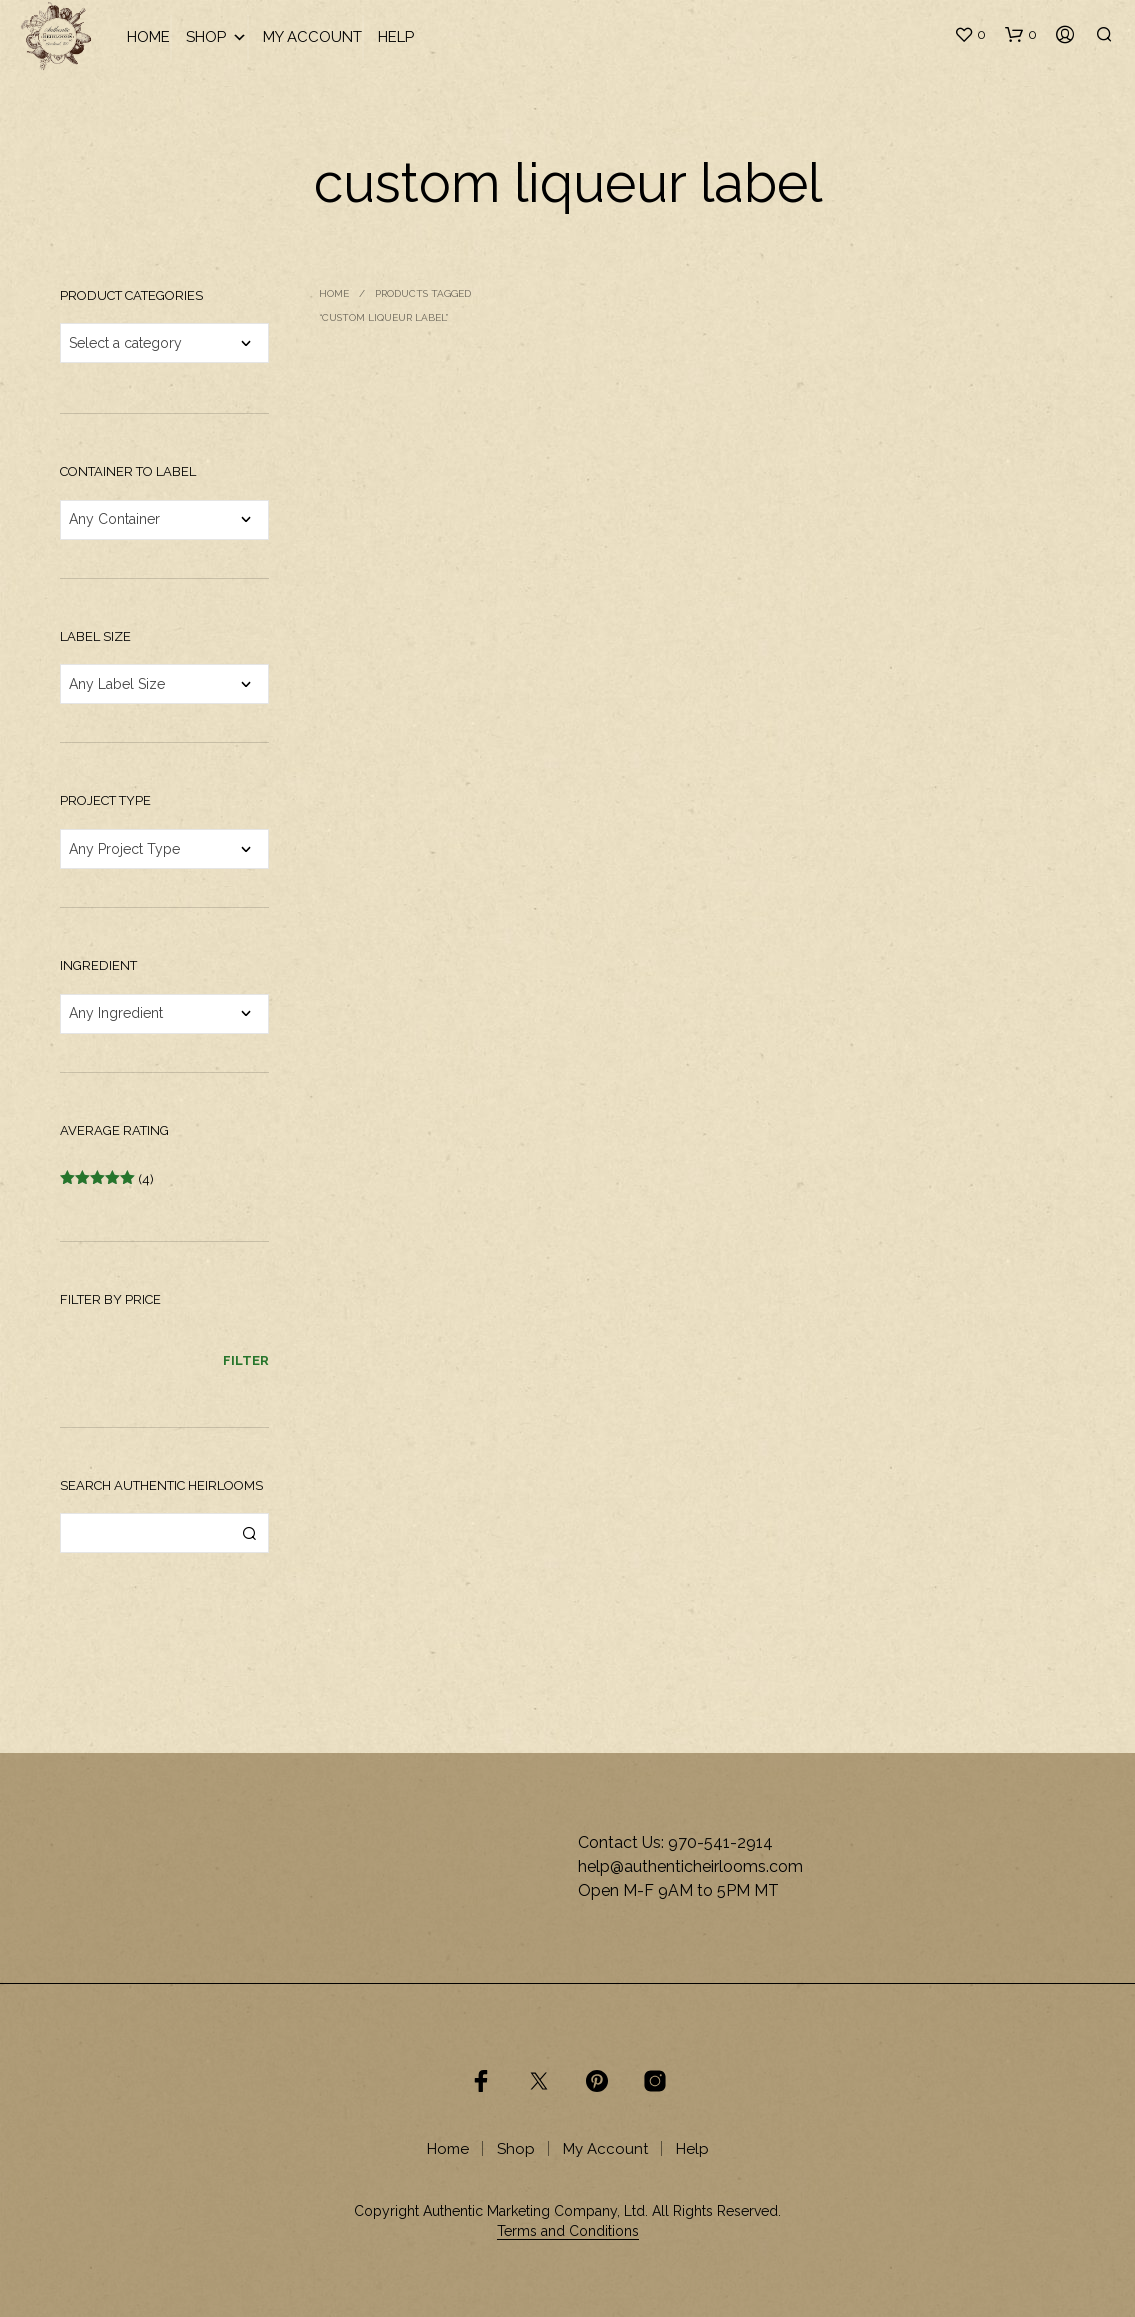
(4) (107, 1179)
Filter (246, 1360)
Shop (216, 37)
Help (396, 37)
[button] (970, 35)
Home (148, 37)
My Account (312, 37)
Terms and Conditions (568, 2231)
